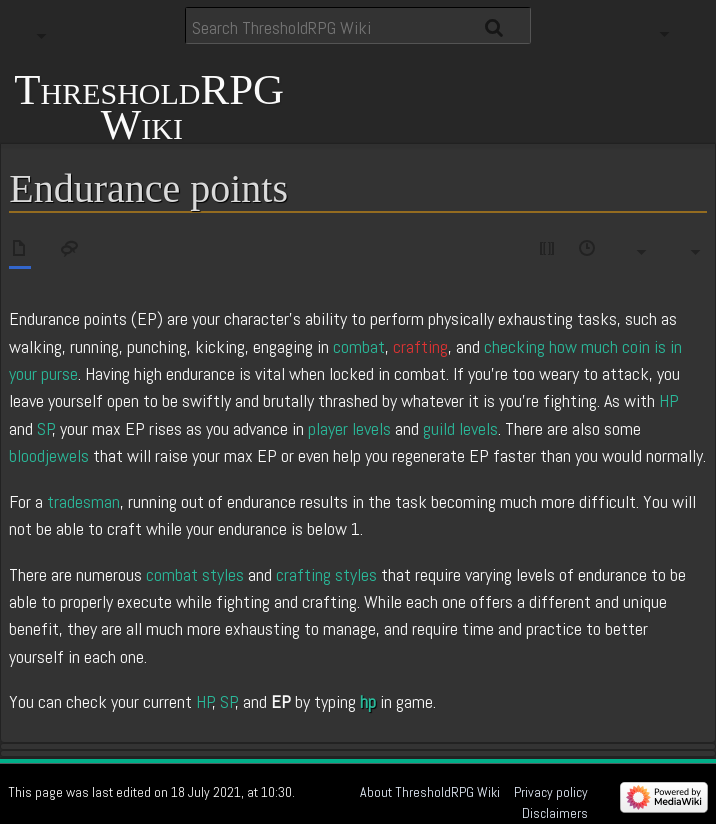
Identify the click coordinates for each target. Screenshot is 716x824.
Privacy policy (551, 792)
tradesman (83, 501)
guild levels (460, 428)
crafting (420, 346)
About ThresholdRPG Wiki (430, 792)
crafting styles (326, 574)
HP (669, 400)
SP (45, 428)
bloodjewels (49, 455)
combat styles (195, 574)
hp (368, 701)
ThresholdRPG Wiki (149, 105)
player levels (349, 428)
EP (281, 701)
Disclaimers (555, 813)
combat (359, 346)
